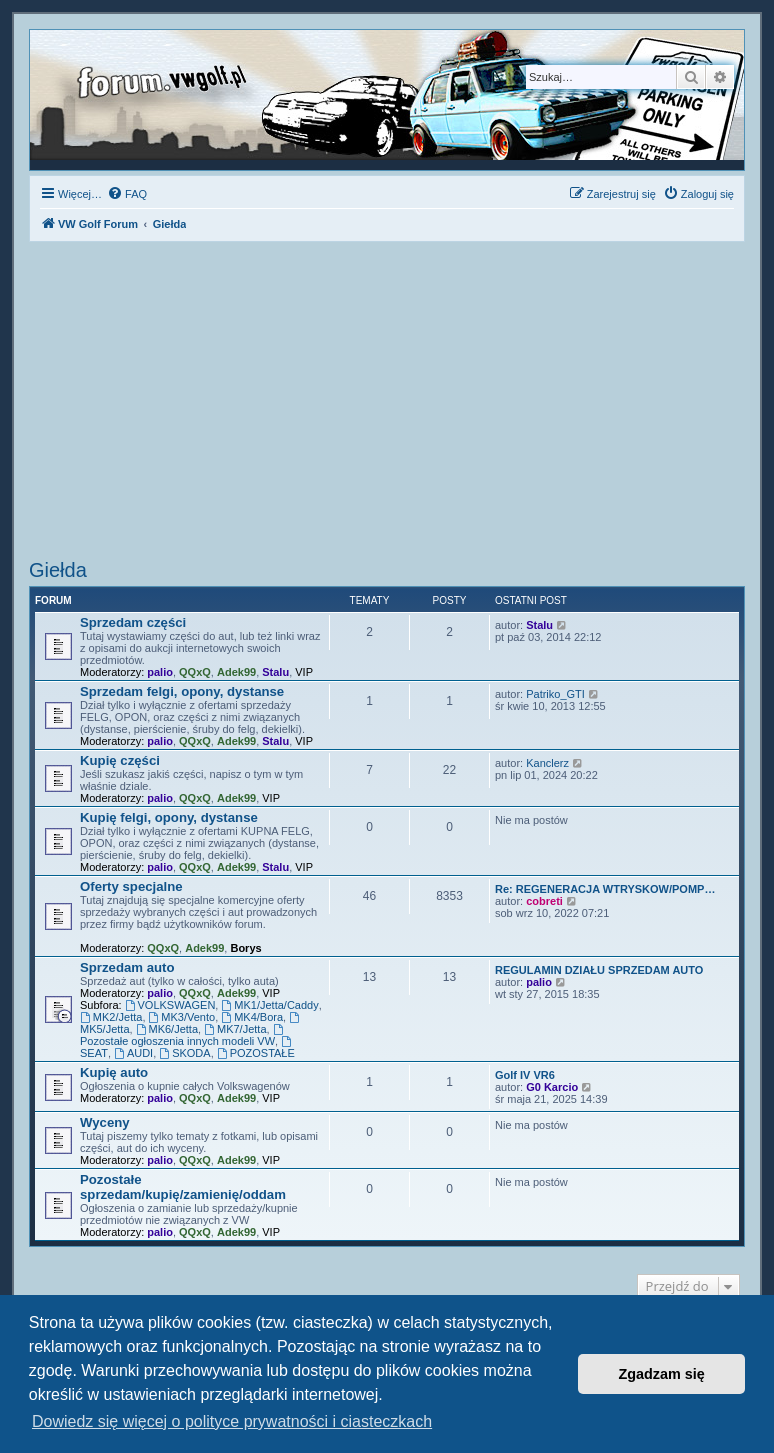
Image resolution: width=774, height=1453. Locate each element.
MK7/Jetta (235, 1029)
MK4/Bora (252, 1017)
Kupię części (120, 760)
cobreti (544, 901)
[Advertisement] (387, 403)
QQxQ (195, 672)
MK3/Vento (182, 1017)
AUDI (133, 1053)
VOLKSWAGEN (170, 1005)
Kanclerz (547, 763)
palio (160, 672)
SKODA (184, 1053)
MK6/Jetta (167, 1029)
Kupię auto (114, 1072)
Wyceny (105, 1122)
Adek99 (236, 672)
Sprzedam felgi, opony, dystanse (182, 691)
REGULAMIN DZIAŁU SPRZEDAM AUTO (599, 970)
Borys (245, 948)
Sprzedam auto (127, 967)
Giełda (58, 570)
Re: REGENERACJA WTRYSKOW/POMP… (605, 889)
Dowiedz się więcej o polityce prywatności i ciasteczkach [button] (232, 1421)
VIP (304, 672)
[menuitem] (127, 194)
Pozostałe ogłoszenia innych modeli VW (183, 1035)
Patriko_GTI (555, 694)
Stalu (275, 672)
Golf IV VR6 (525, 1075)
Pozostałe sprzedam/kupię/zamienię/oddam (183, 1187)
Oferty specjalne (131, 886)
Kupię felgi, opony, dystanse (169, 817)
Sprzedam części (133, 622)
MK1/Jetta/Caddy (269, 1005)
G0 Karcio (552, 1087)
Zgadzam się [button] (662, 1374)
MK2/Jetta (111, 1017)
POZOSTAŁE (256, 1053)
